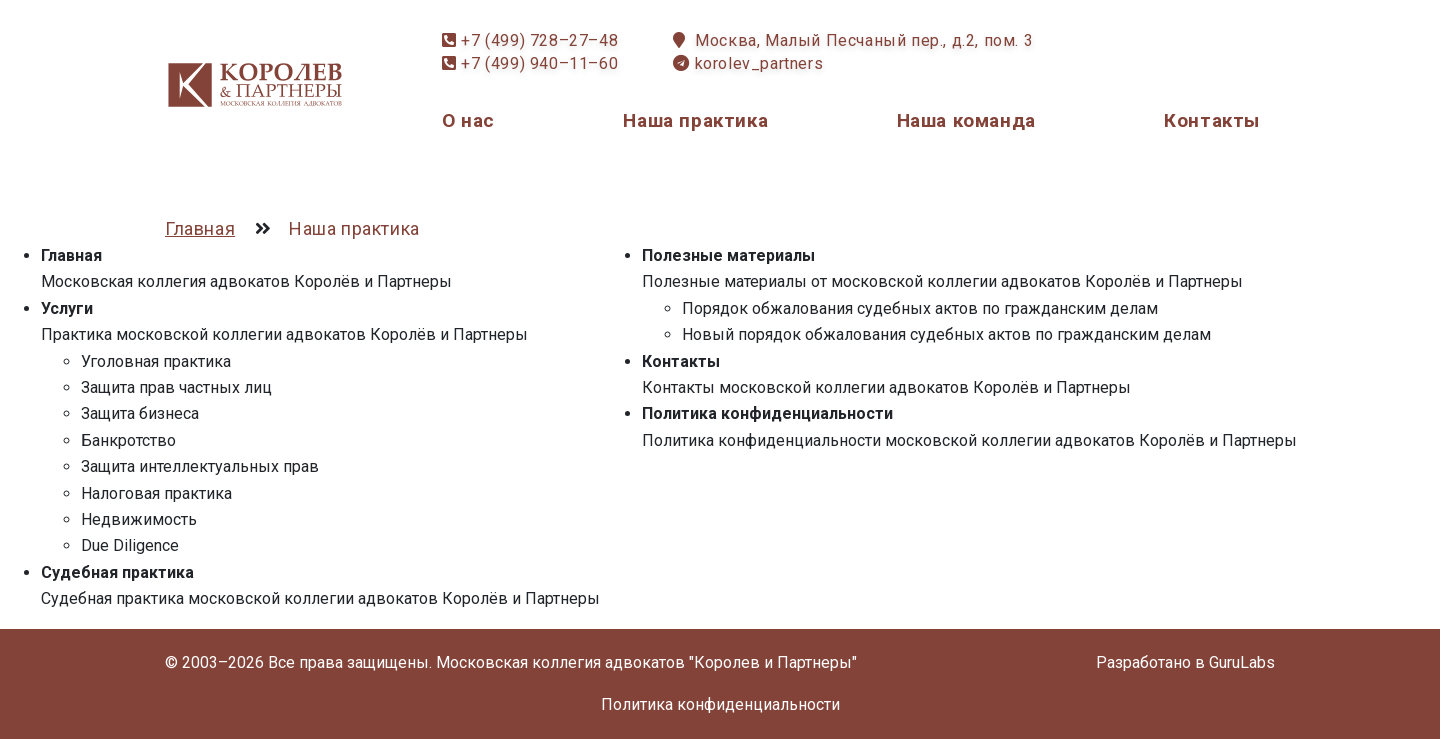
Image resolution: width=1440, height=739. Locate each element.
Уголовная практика (156, 361)
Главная (71, 255)
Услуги (67, 308)
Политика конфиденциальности (767, 413)
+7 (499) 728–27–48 (539, 40)
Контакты (1212, 120)
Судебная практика (117, 572)
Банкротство (128, 440)
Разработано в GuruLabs (1185, 662)
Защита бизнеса (140, 413)
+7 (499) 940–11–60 (539, 63)
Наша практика (695, 120)
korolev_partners (759, 63)
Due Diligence (130, 545)
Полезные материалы (728, 255)
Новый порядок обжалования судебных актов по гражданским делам (946, 334)
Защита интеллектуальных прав (200, 466)
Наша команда (966, 120)
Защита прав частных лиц (176, 387)
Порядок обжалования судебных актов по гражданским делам (920, 308)
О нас (468, 120)
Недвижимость (139, 519)
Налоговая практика (156, 493)
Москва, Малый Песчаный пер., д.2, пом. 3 (864, 40)
